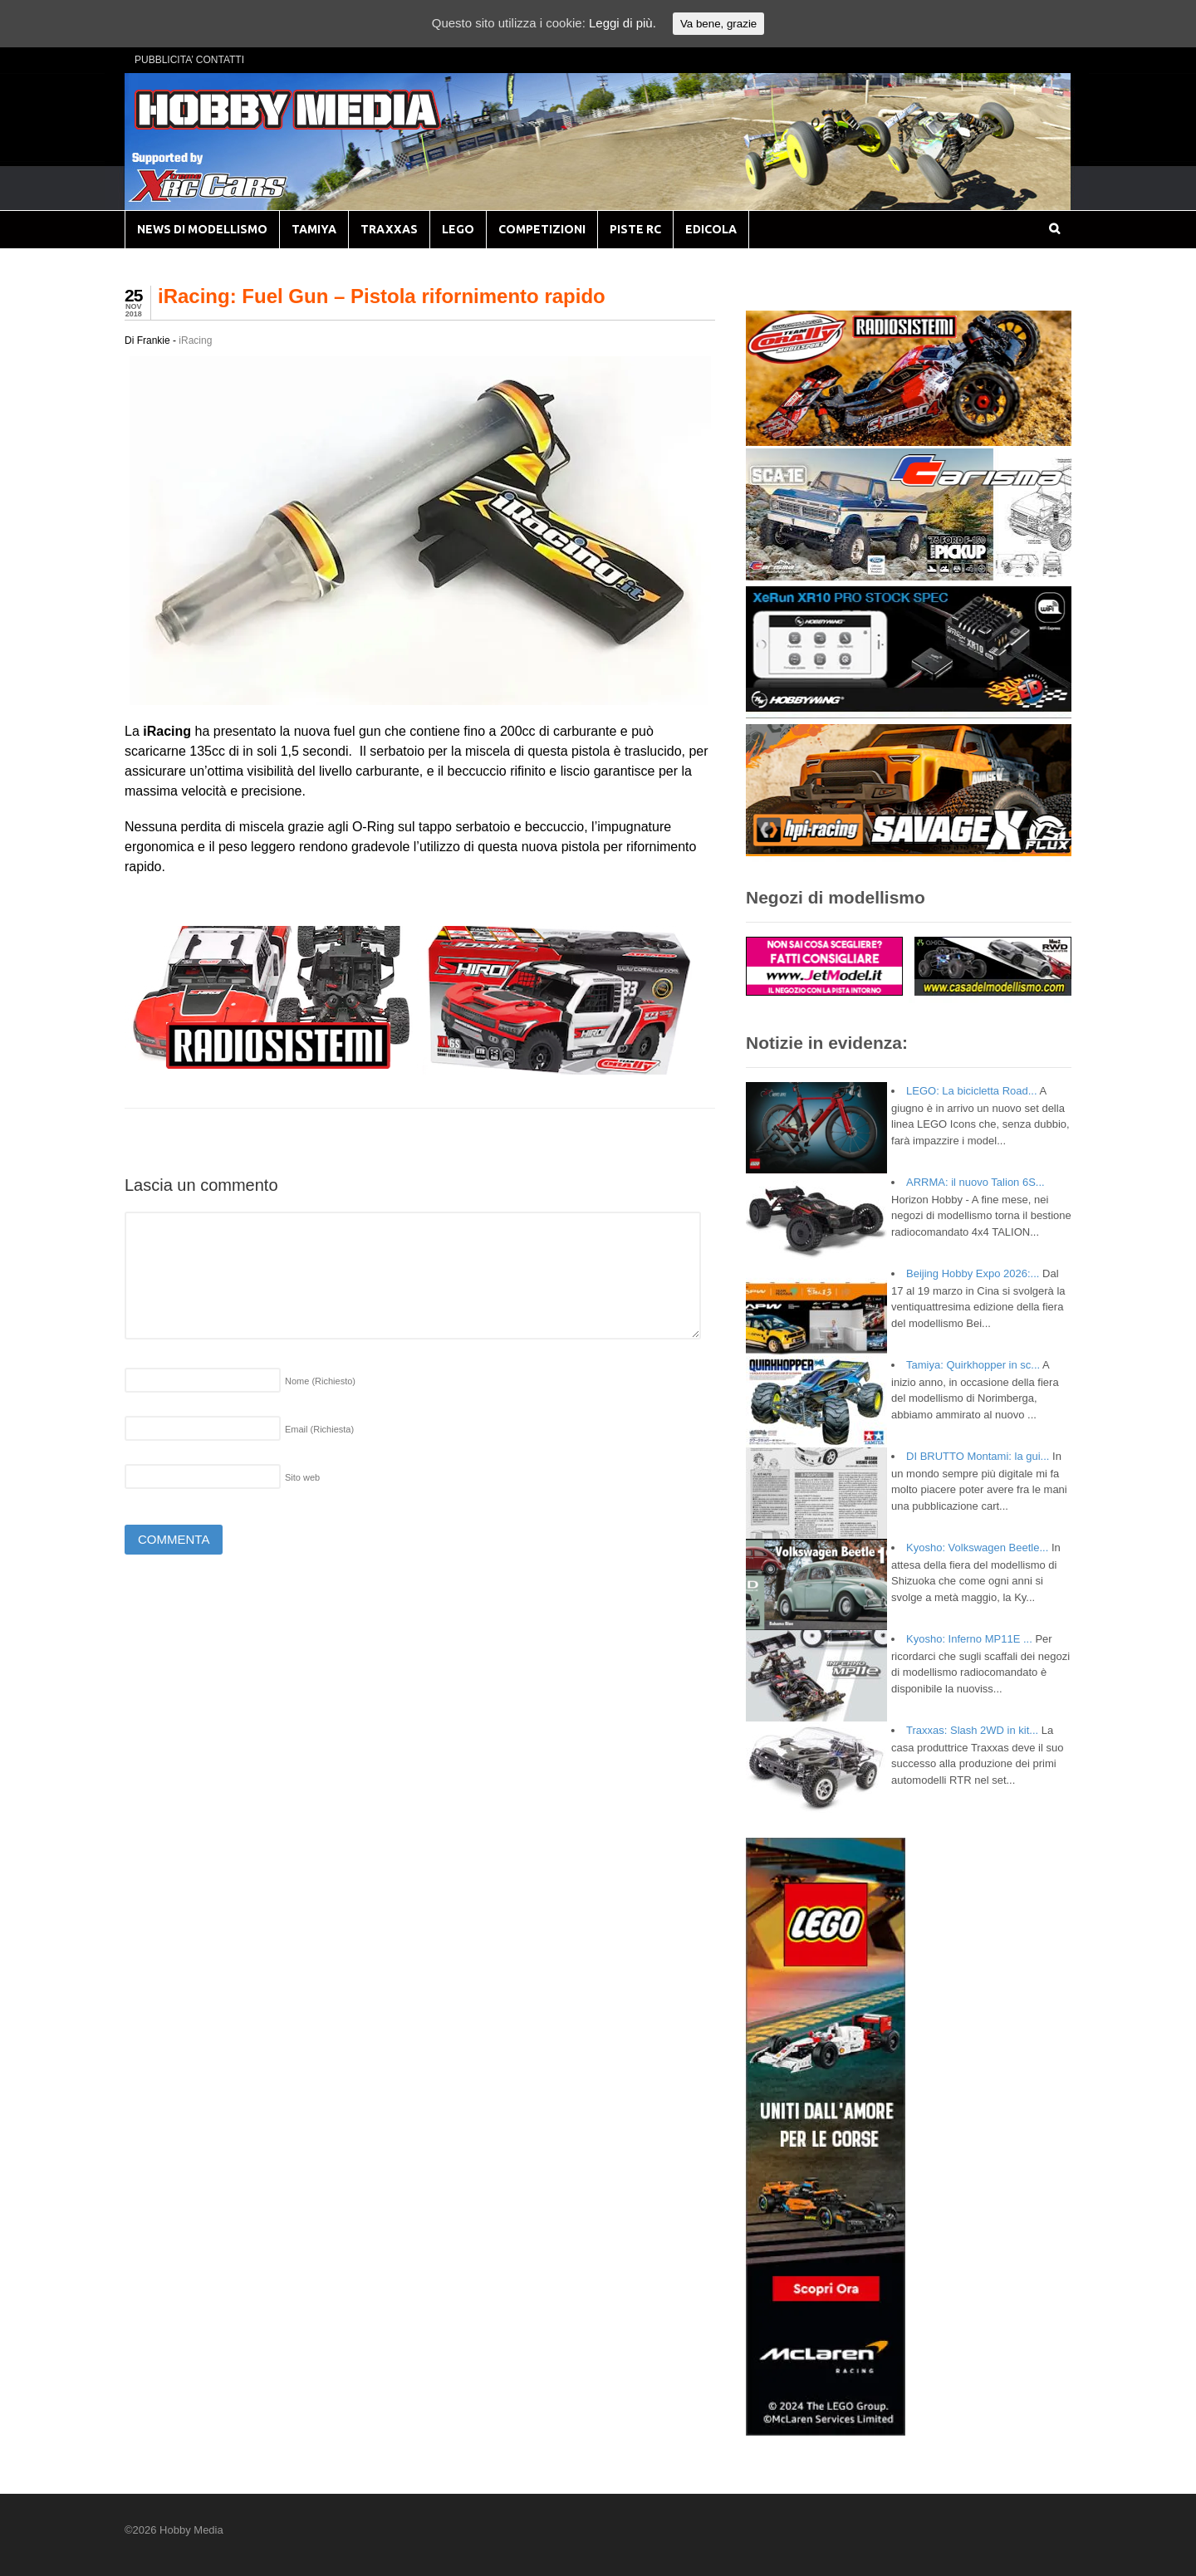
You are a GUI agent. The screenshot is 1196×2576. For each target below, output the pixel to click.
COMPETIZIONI (542, 229)
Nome (320, 1381)
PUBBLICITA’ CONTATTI (189, 60)
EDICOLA (711, 229)
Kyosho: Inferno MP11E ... (969, 1639)
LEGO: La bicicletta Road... (971, 1091)
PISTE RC (635, 229)
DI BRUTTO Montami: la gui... (977, 1456)
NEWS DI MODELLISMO (202, 229)
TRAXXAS (389, 229)
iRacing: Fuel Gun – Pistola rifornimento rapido (381, 296)
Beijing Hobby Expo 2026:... (972, 1273)
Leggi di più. (622, 23)
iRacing (195, 340)
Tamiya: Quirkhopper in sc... (973, 1365)
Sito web (302, 1477)
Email (319, 1429)
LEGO (458, 229)
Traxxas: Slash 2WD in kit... (972, 1730)
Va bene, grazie (718, 23)
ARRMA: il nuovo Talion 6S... (975, 1182)
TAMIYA (314, 229)
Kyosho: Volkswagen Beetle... (977, 1547)
